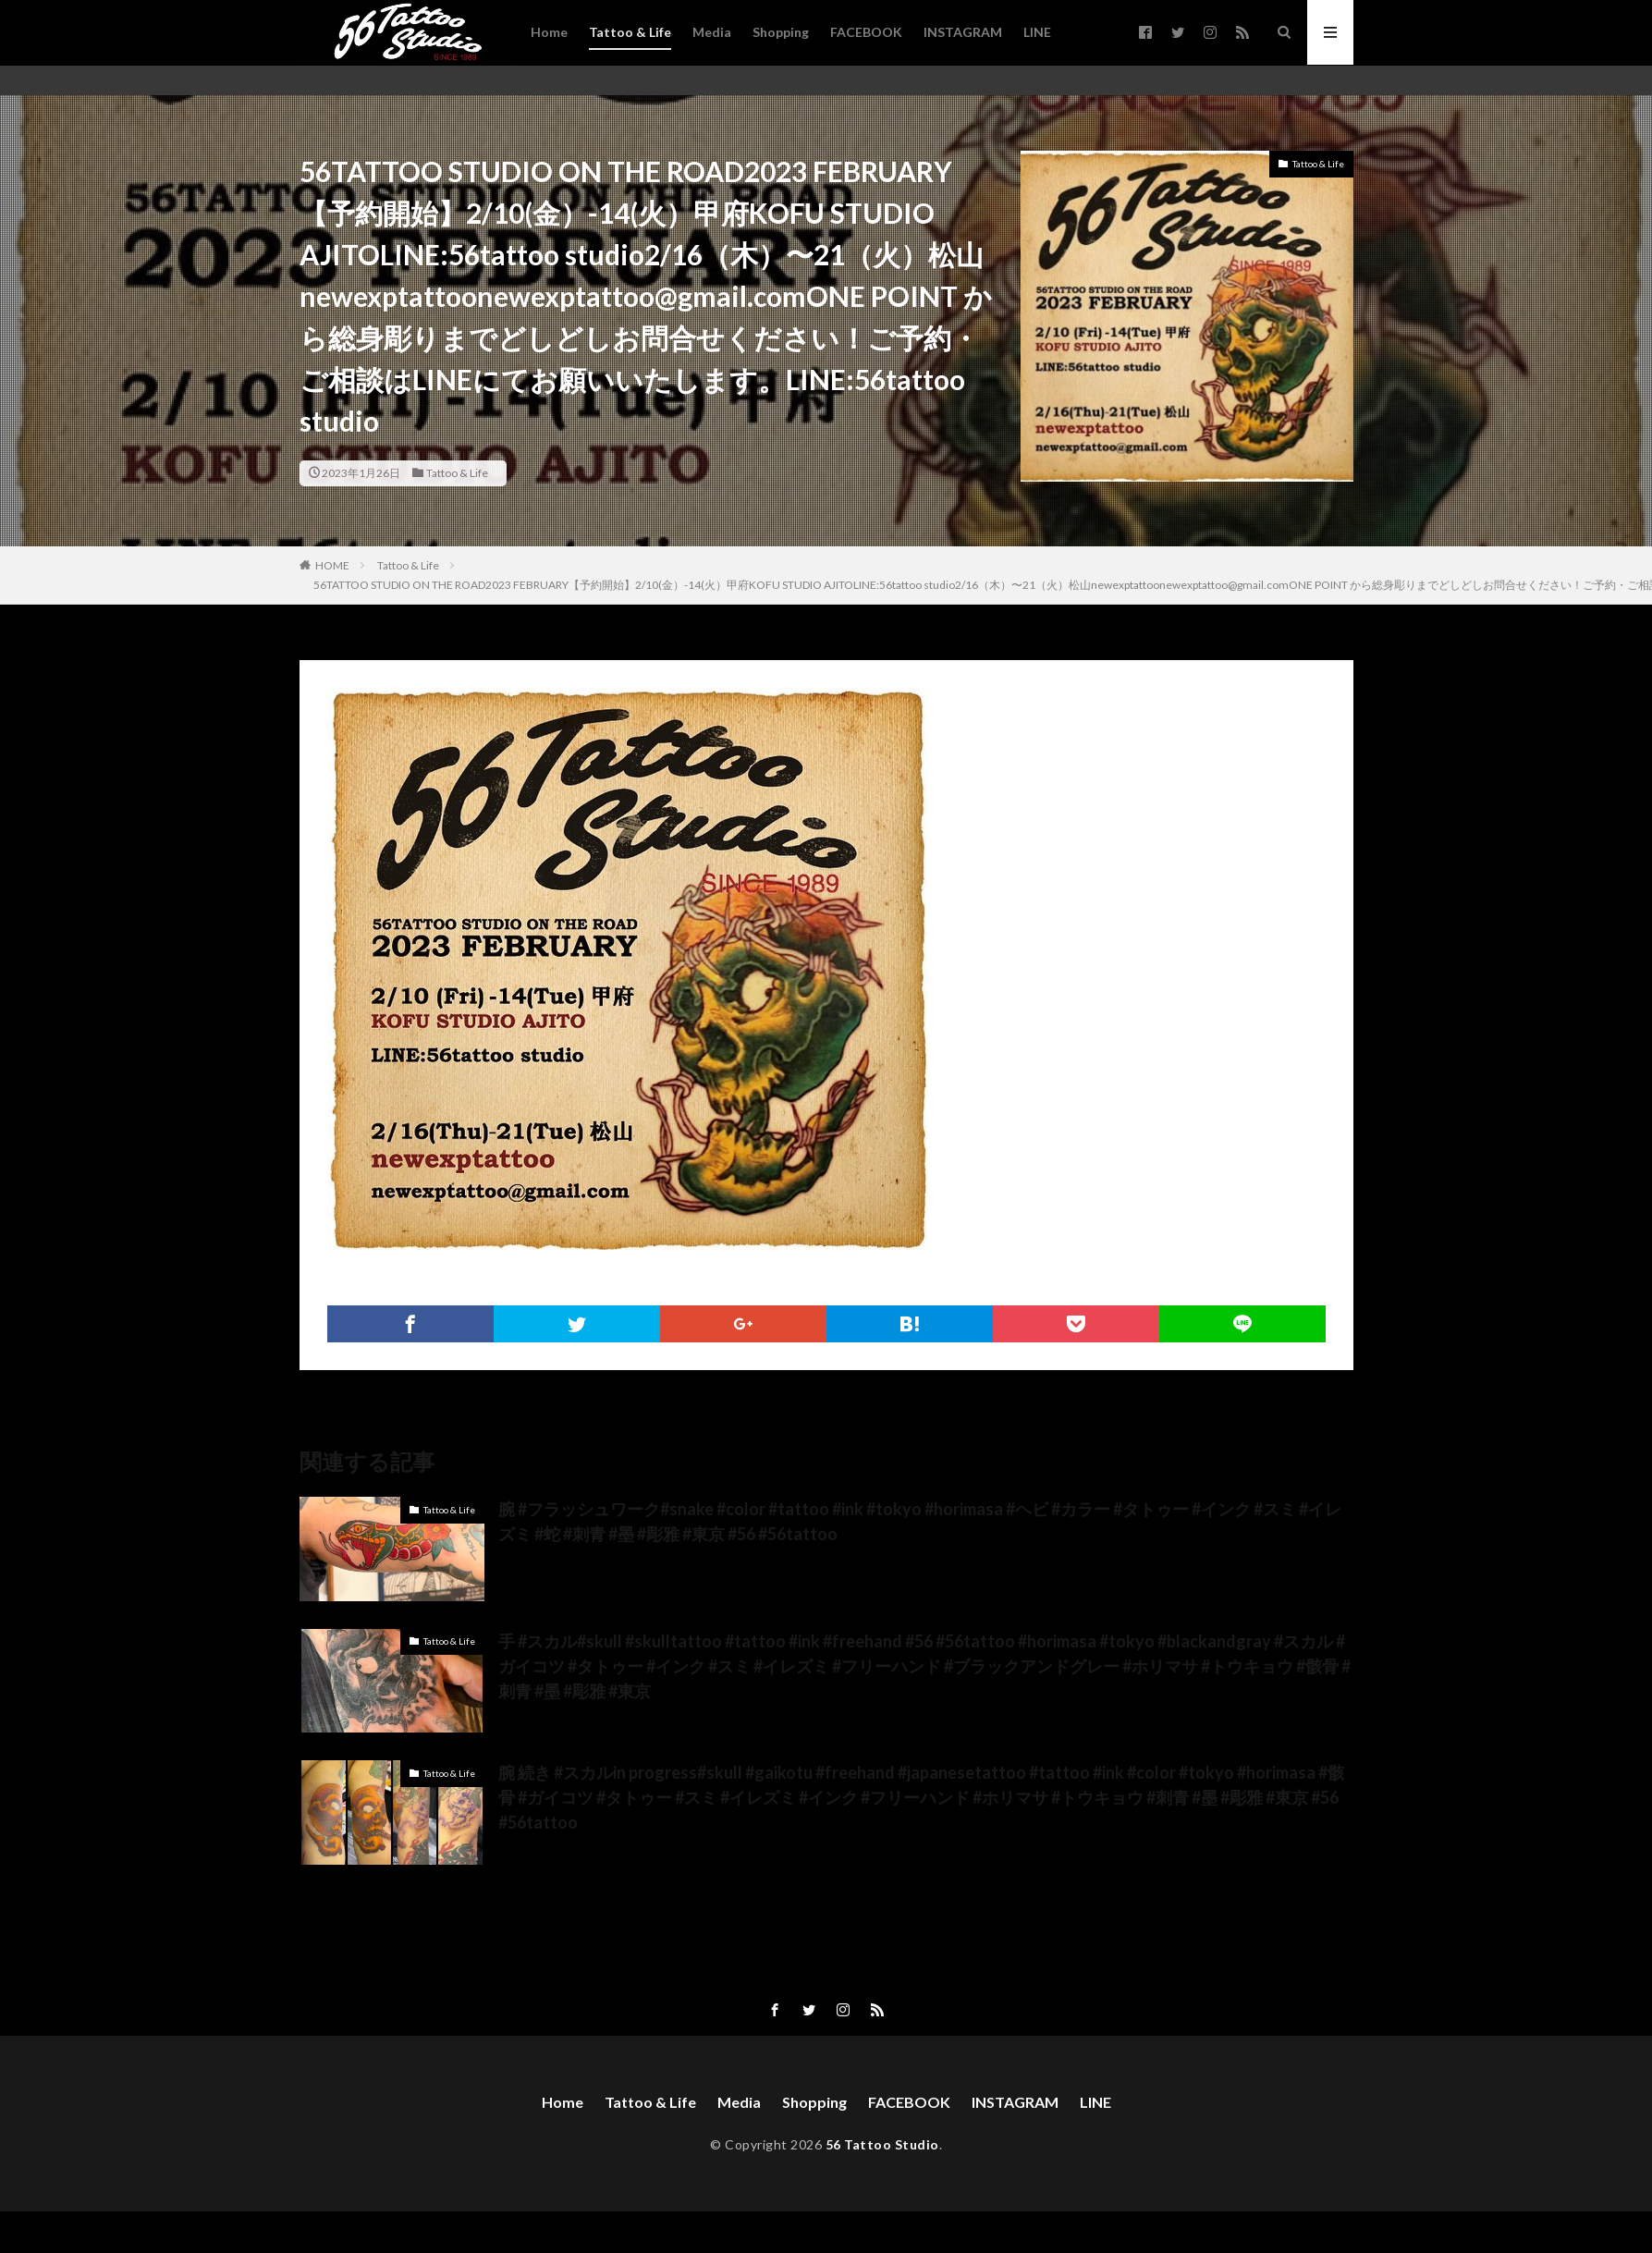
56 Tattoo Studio (882, 2144)
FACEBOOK (866, 32)
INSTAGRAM (963, 32)
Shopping (781, 32)
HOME (332, 565)
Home (549, 32)
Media (711, 32)
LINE (1037, 32)
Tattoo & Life (630, 32)
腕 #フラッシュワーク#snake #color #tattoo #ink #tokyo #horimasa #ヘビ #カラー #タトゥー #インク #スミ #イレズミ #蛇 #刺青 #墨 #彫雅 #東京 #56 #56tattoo (919, 1521)
